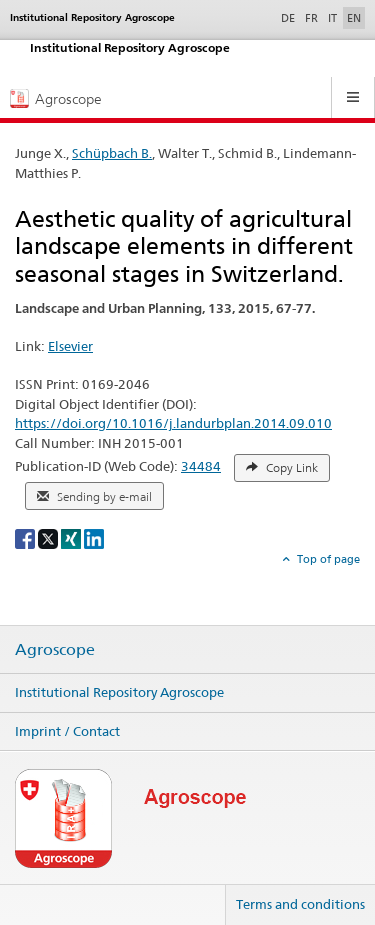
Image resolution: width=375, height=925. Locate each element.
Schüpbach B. (112, 153)
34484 (201, 466)
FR (311, 18)
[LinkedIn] (94, 537)
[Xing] (72, 537)
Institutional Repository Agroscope (119, 692)
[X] (49, 537)
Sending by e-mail (94, 497)
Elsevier (70, 346)
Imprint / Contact (67, 731)
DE (290, 17)
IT (332, 18)
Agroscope (55, 650)
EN (354, 18)
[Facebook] (26, 537)
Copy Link (282, 468)
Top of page (327, 559)
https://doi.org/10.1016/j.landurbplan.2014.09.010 (173, 423)
